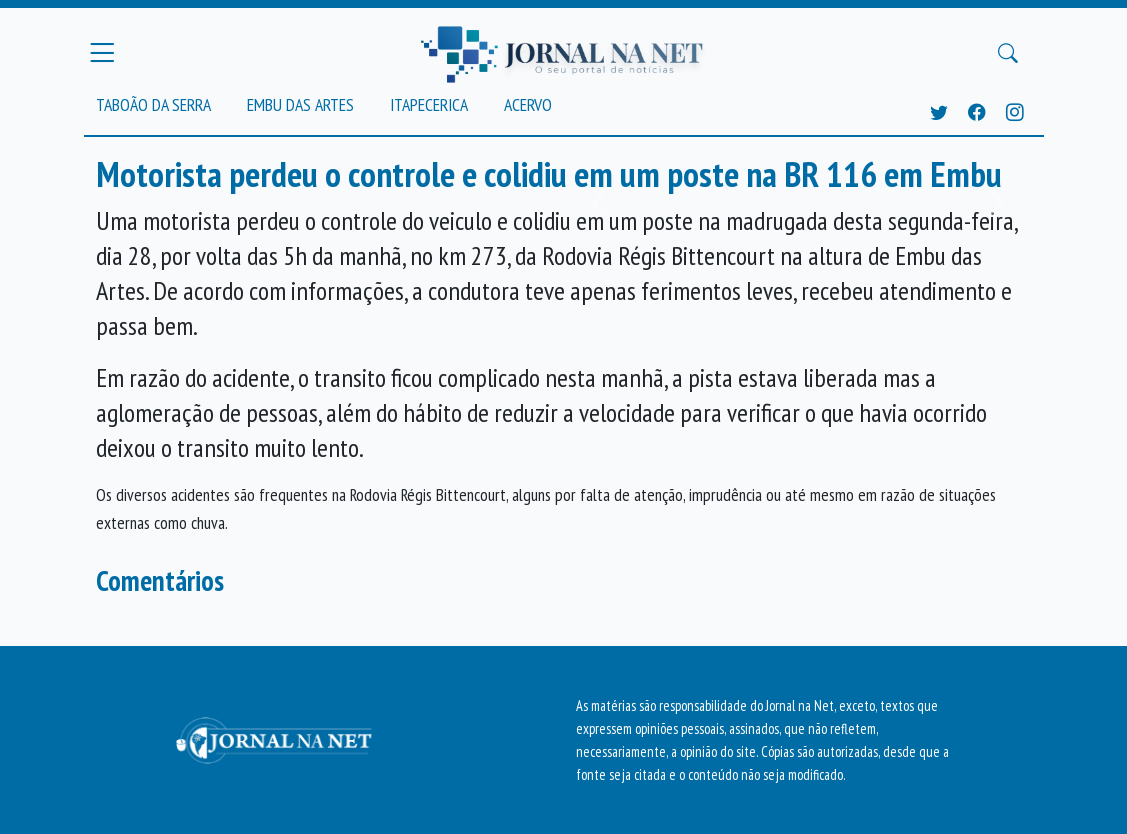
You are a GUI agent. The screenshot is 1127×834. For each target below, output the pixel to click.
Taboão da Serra (153, 104)
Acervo (528, 104)
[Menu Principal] (102, 53)
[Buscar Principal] (1008, 53)
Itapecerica (429, 104)
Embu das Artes (300, 104)
